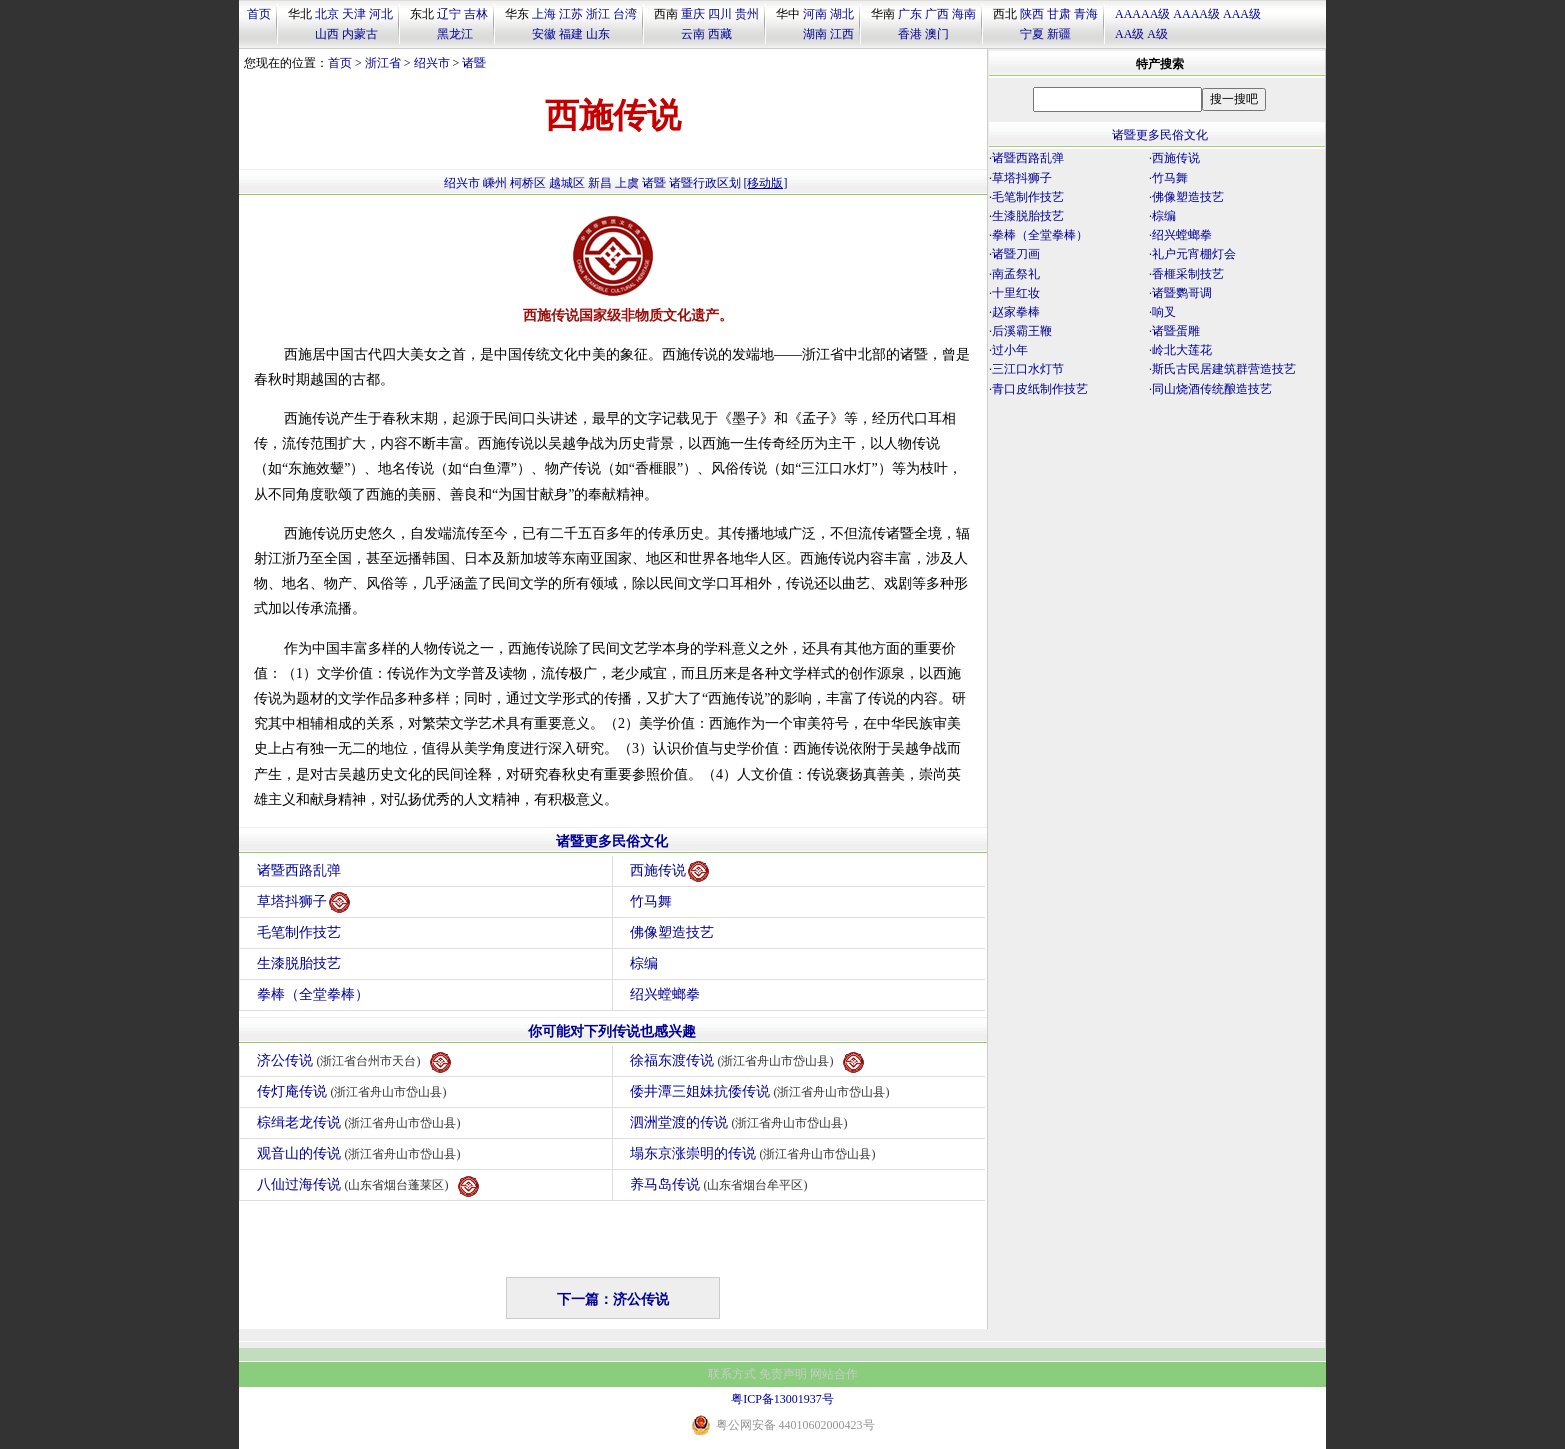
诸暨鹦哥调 (1182, 293)
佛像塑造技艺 (672, 932)
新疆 (1059, 34)
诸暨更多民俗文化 (612, 841)
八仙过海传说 (368, 1186)
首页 (259, 14)
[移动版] (766, 183)
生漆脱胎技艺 (299, 963)
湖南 (815, 34)
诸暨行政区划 (705, 183)
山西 (327, 34)
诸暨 (474, 63)
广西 (937, 14)
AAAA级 (1196, 14)
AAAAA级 (1142, 14)
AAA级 (1242, 14)
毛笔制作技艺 (299, 932)
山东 (598, 34)
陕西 (1032, 14)
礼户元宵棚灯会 (1194, 254)
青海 (1086, 14)
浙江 (598, 14)
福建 (571, 34)
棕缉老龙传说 (361, 1122)
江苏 (571, 14)
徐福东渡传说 (747, 1062)
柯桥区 (528, 183)
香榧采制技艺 (1188, 274)
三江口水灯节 (1028, 369)
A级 (1157, 34)
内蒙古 (360, 34)
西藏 (720, 34)
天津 (354, 14)
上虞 (627, 183)
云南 (693, 34)
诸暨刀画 (1016, 254)
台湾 (625, 14)
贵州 (747, 14)
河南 (815, 14)
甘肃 (1059, 14)
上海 (544, 14)
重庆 (693, 14)
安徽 (544, 34)
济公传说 (354, 1062)
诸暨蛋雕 (1176, 331)
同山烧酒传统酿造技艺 (1212, 389)
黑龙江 (455, 34)
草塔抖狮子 (303, 902)
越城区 (567, 183)
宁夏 (1032, 34)
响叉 (1164, 312)
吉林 (476, 14)
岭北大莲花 (1182, 350)
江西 (842, 34)
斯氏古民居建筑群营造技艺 (1224, 369)
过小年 (1010, 350)
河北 (381, 14)
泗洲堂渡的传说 (741, 1122)
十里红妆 (1016, 293)
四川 (720, 14)
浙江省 (383, 63)
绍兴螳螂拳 (665, 994)
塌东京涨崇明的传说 (755, 1153)
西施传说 (669, 871)
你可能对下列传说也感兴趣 (612, 1031)
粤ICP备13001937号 (782, 1399)
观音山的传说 (361, 1153)
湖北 (842, 14)
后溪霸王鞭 (1022, 331)
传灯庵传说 (354, 1091)
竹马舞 (651, 901)
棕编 (644, 963)
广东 (910, 14)
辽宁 (449, 14)
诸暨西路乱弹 (299, 870)
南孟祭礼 (1016, 274)
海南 (964, 14)
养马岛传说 (721, 1184)
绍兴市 (432, 63)
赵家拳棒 (1016, 312)
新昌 (600, 183)
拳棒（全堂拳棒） (313, 994)
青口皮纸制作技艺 (1040, 389)
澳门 (937, 34)
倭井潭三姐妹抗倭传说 (762, 1091)
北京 (327, 14)
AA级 (1129, 34)
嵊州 (495, 183)
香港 (910, 34)
